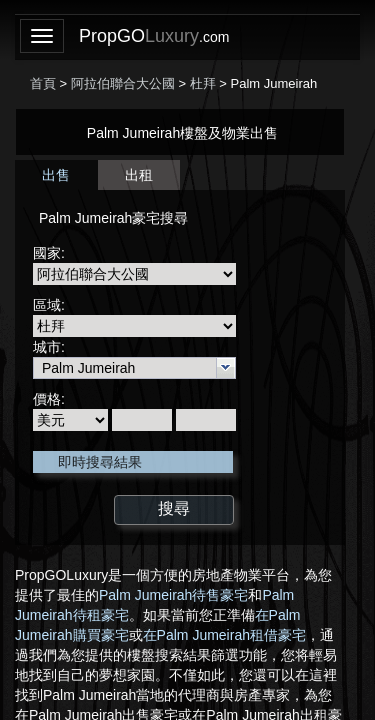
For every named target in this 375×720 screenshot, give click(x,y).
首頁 (43, 83)
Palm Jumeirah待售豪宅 (173, 595)
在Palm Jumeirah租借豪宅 (224, 635)
